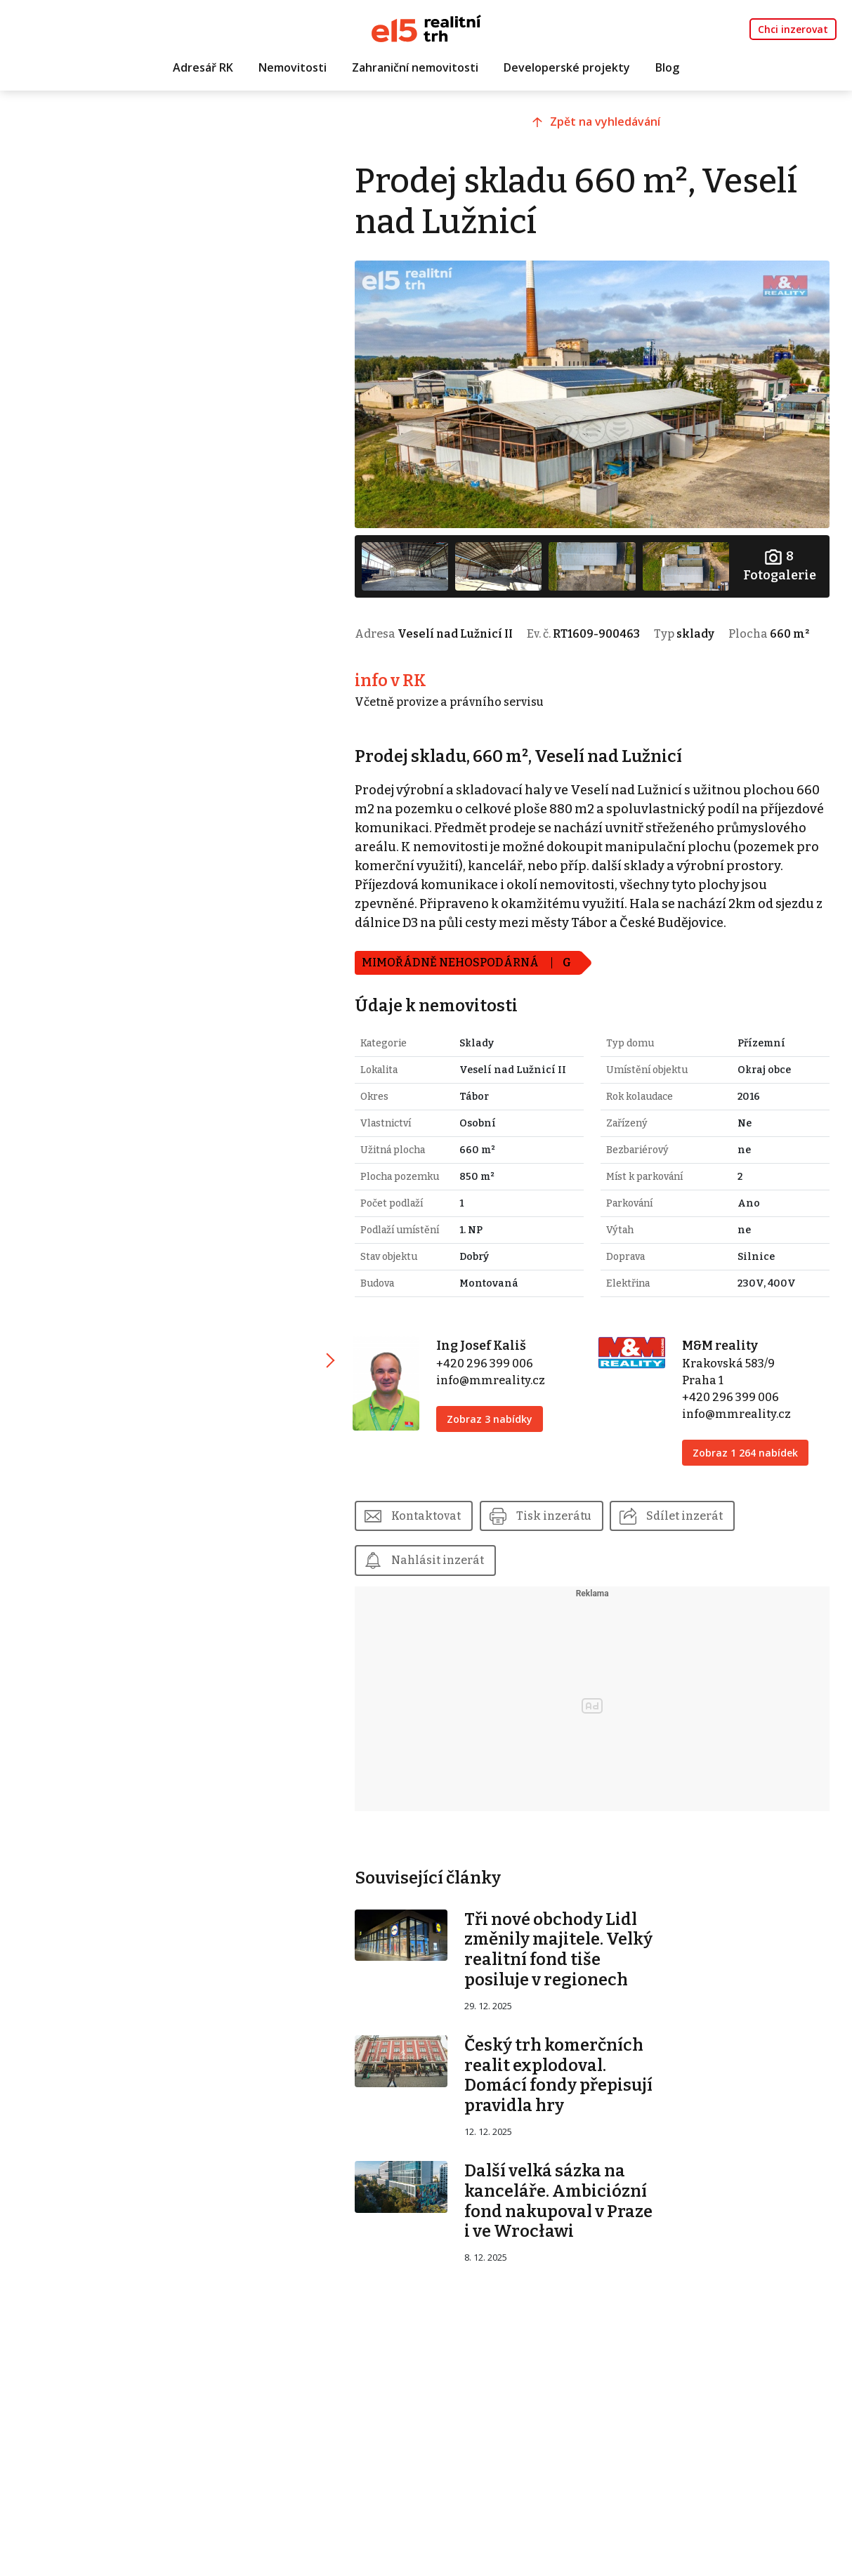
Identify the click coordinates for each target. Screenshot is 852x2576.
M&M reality (723, 1377)
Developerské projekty (567, 68)
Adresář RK (203, 68)
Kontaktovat (434, 1547)
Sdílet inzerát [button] (693, 1547)
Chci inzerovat (793, 29)
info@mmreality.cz (497, 1412)
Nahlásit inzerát (446, 1592)
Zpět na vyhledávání (611, 124)
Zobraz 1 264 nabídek (748, 1484)
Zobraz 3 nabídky (496, 1450)
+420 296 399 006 (491, 1395)
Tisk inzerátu (562, 1547)
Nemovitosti (292, 68)
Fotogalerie (780, 562)
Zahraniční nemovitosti (415, 68)
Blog (667, 68)
